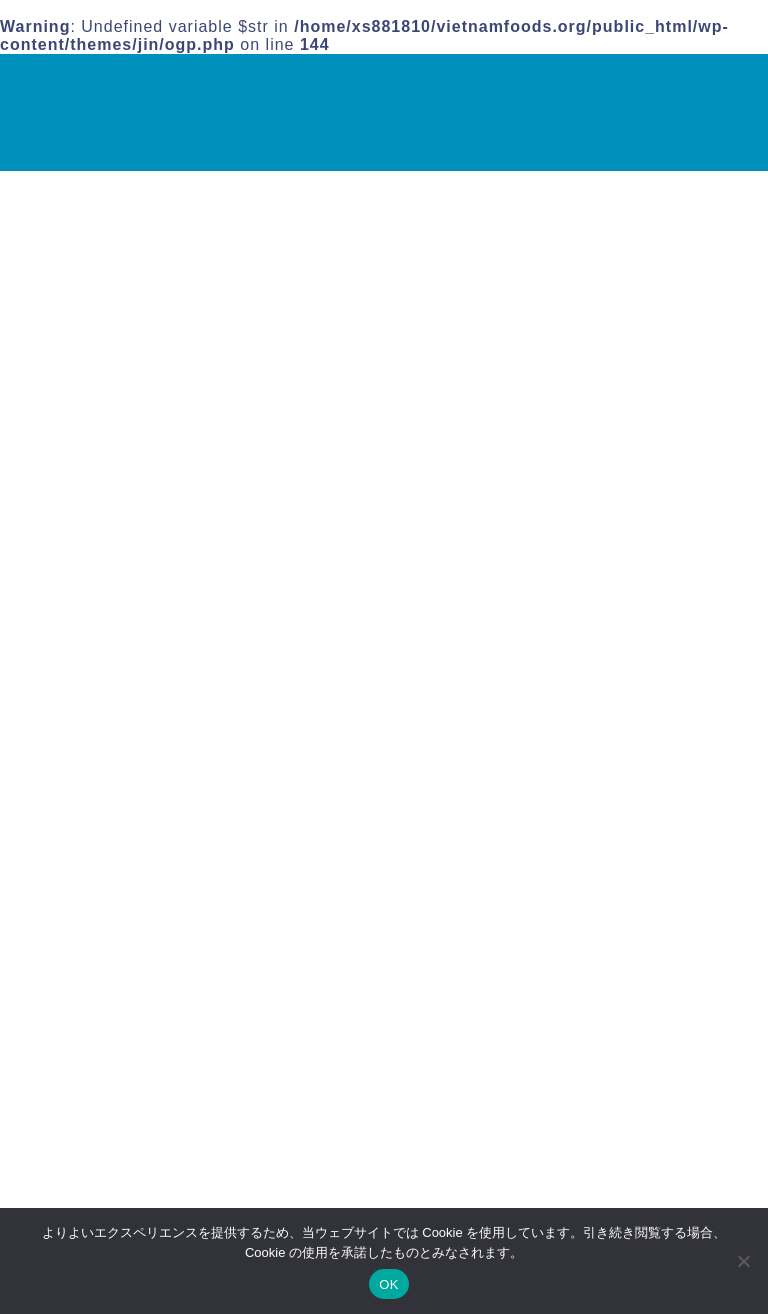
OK (388, 1284)
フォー (564, 435)
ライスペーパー (596, 477)
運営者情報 (562, 532)
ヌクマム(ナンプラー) (618, 393)
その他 (105, 1133)
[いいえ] (743, 1261)
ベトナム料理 (131, 1159)
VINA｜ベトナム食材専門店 (88, 111)
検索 (556, 230)
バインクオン (588, 414)
